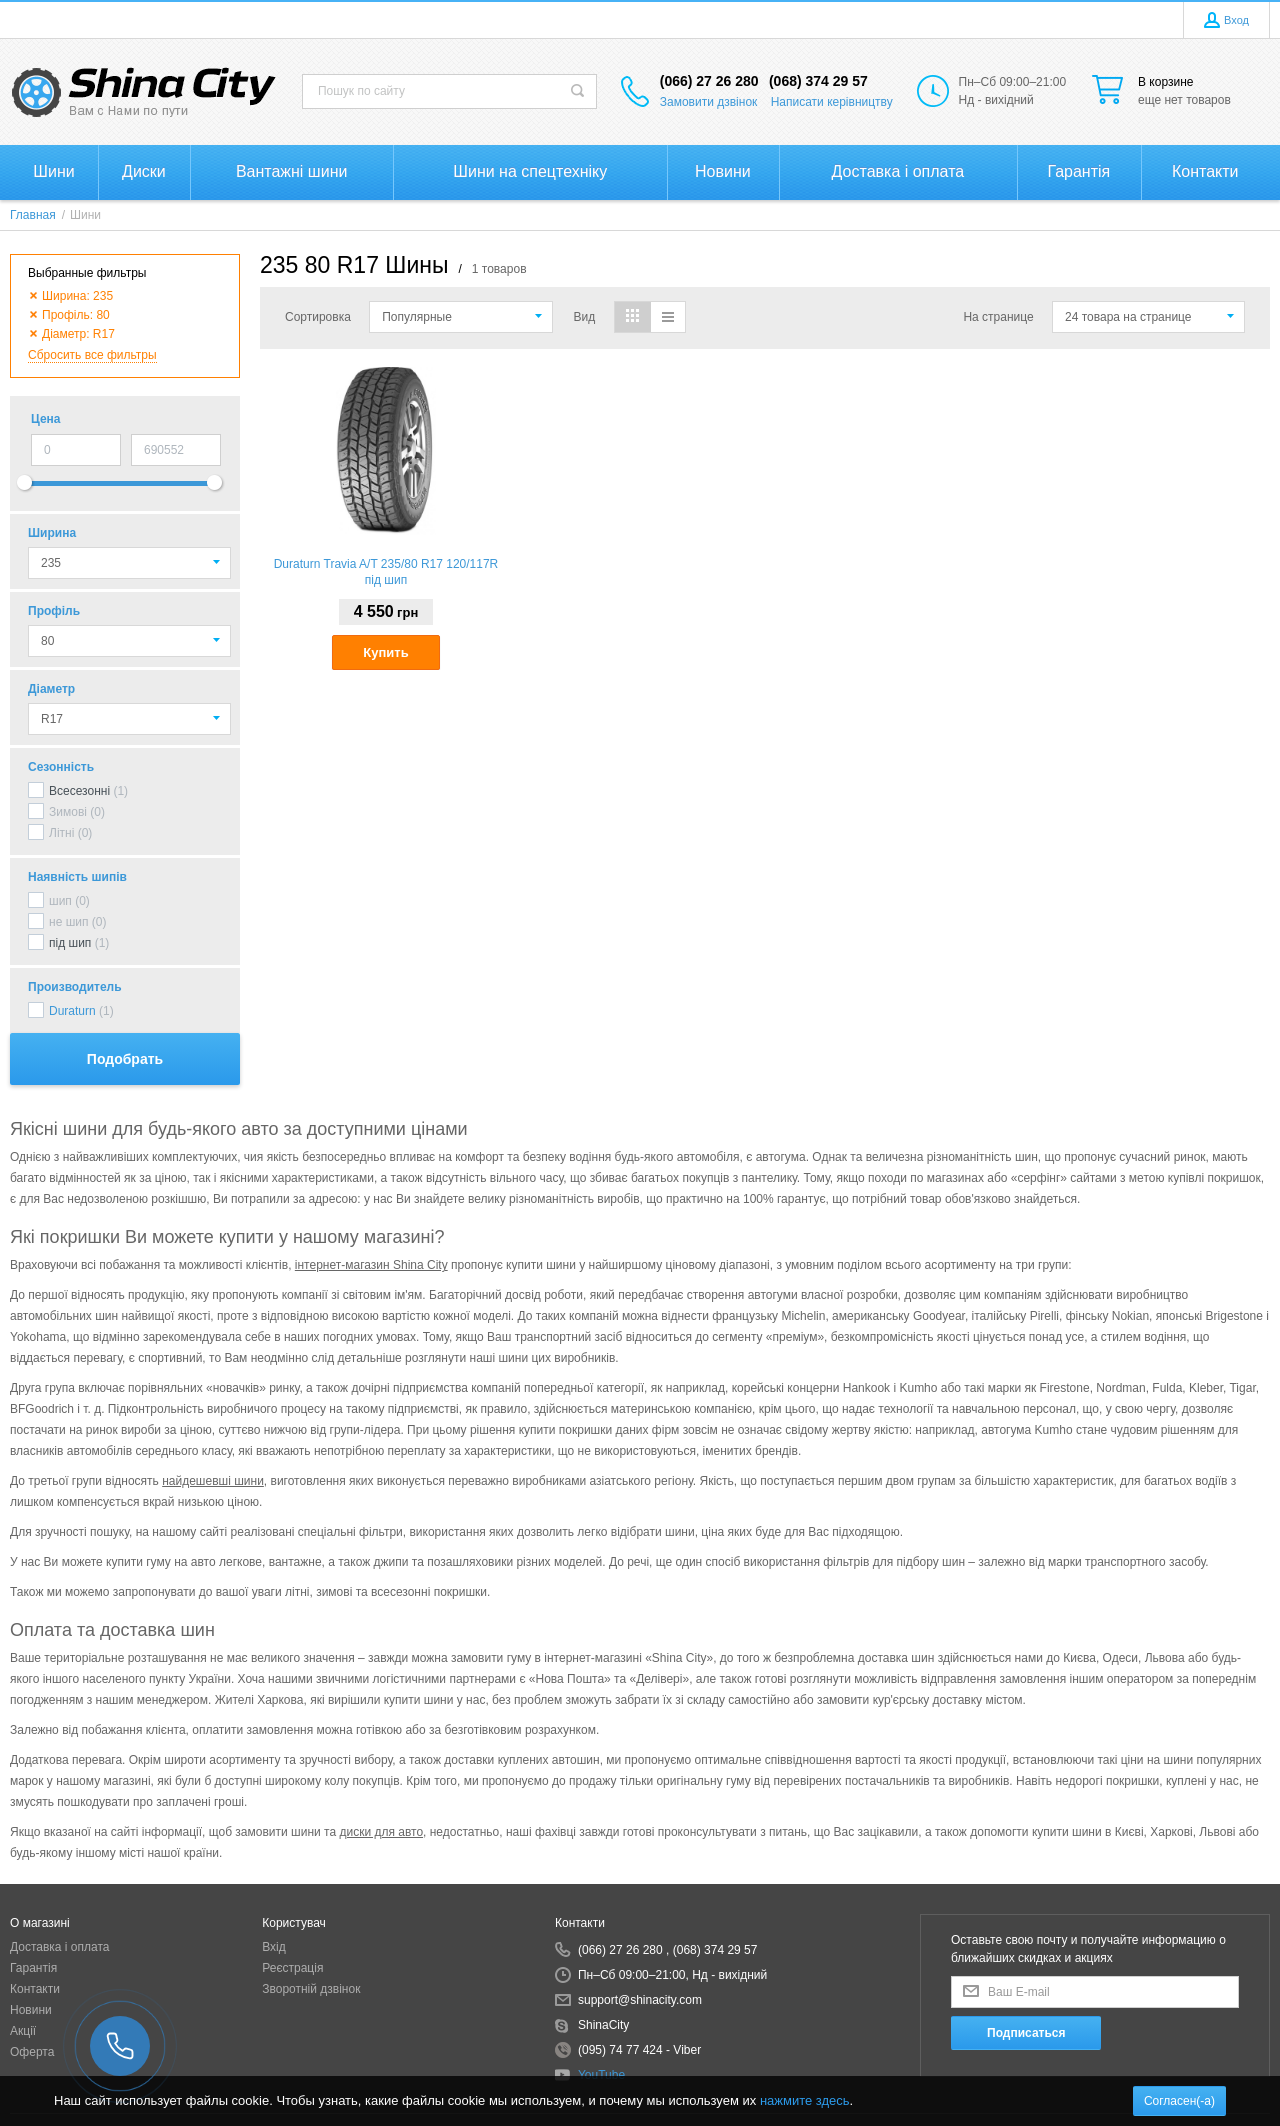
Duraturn (72, 1011)
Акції (23, 2031)
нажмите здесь (805, 2100)
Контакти (35, 1989)
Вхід (274, 1947)
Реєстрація (292, 1968)
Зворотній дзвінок (311, 1989)
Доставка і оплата (60, 1947)
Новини (31, 2010)
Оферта (32, 2052)
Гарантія (33, 1968)
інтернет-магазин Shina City (371, 1265)
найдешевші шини (213, 1481)
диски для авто (381, 1832)
